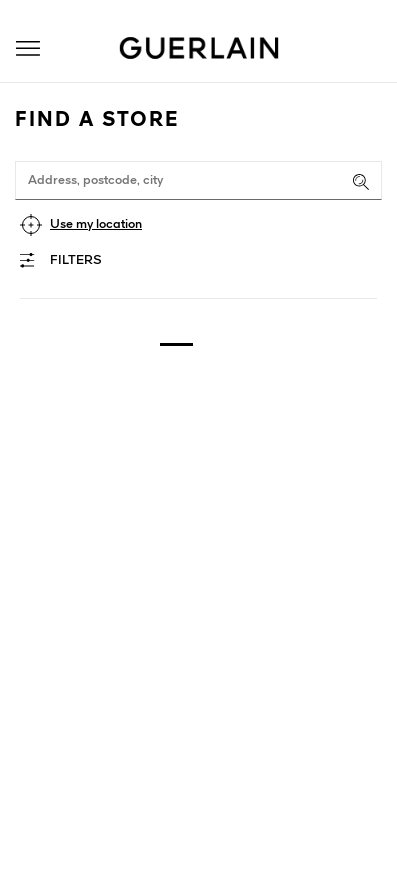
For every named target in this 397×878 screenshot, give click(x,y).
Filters (76, 260)
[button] (28, 48)
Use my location (96, 224)
